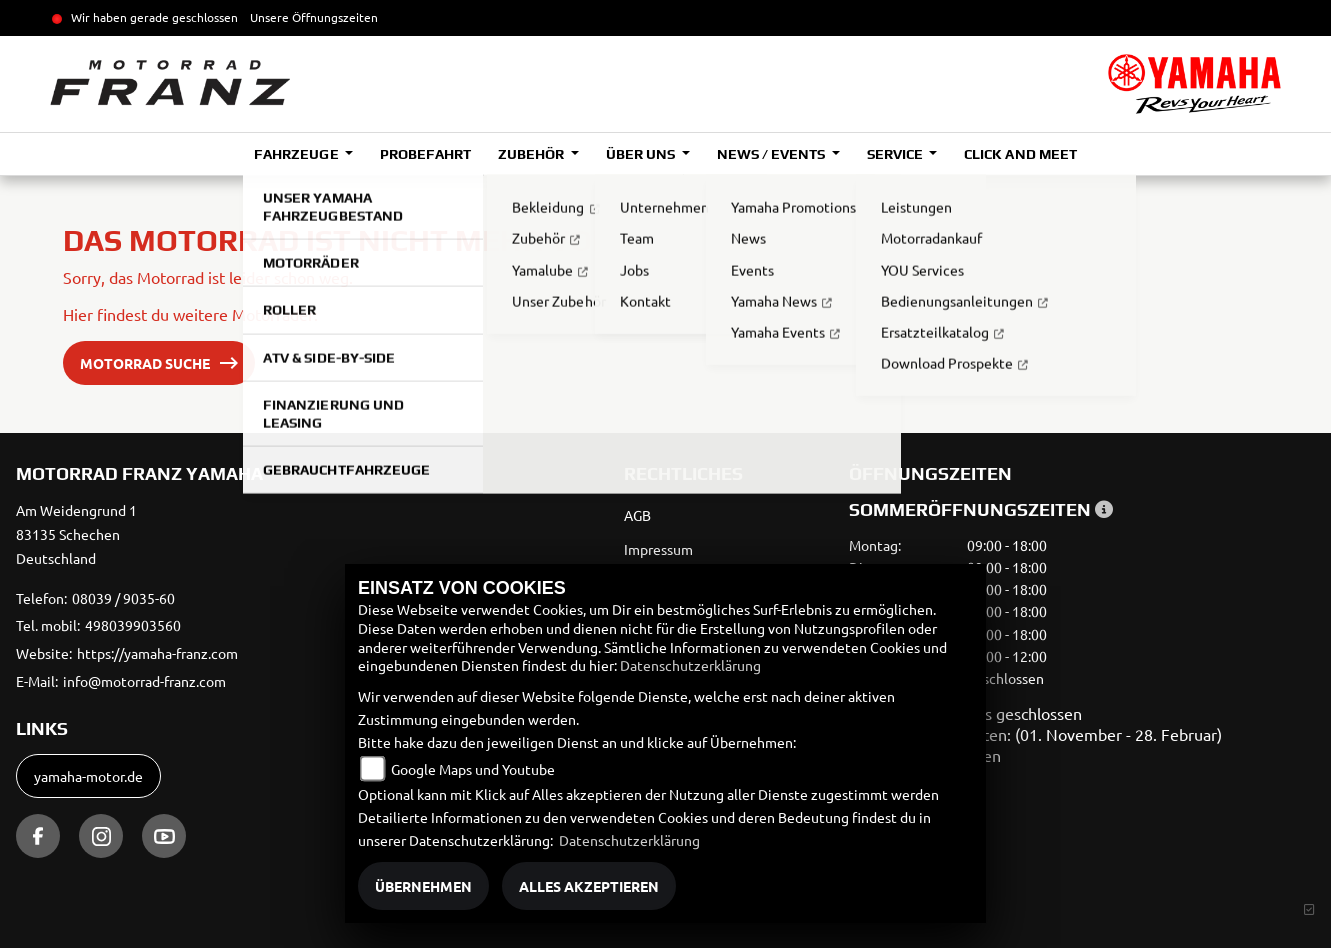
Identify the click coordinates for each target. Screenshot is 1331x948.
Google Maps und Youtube (473, 769)
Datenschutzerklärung (690, 665)
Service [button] (896, 154)
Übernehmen (423, 886)
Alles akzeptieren (589, 886)
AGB (637, 515)
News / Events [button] (772, 154)
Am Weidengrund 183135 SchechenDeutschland (76, 534)
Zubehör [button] (532, 154)
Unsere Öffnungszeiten (314, 17)
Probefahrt (425, 154)
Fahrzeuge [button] (297, 154)
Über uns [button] (642, 154)
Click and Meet (1020, 154)
